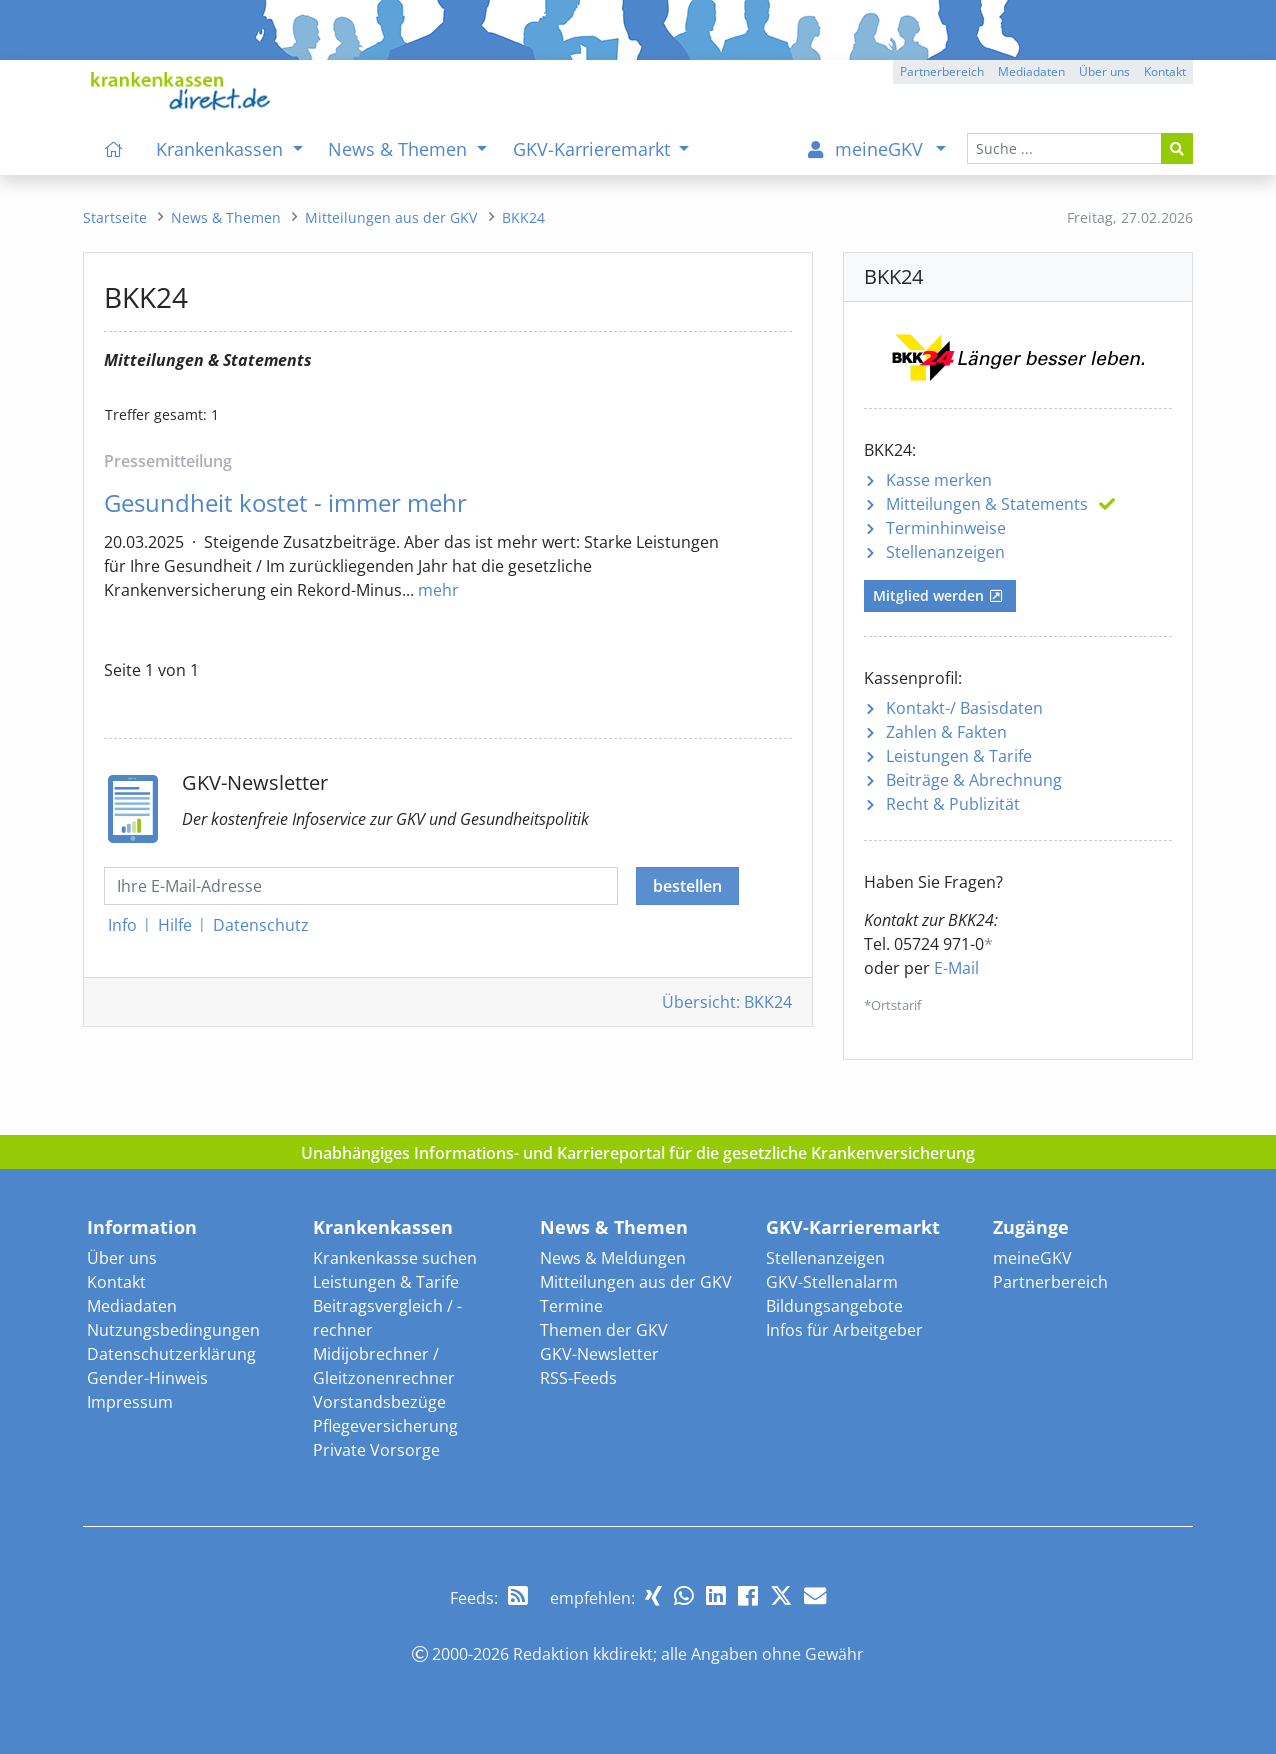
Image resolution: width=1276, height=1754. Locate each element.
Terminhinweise (946, 528)
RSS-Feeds (578, 1378)
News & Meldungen (613, 1258)
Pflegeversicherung (385, 1426)
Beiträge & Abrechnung (974, 780)
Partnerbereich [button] (942, 71)
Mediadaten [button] (1031, 71)
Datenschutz (261, 925)
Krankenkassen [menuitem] (222, 149)
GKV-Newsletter (599, 1354)
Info (122, 925)
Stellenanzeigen (945, 552)
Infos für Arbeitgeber (844, 1330)
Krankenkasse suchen (395, 1258)
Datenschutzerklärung (171, 1354)
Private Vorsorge (376, 1450)
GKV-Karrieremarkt (853, 1227)
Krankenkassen (383, 1227)
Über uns (122, 1258)
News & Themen (614, 1227)
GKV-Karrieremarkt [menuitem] (594, 149)
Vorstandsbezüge (379, 1402)
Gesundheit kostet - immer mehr (285, 502)
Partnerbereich (1050, 1282)
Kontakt (116, 1282)
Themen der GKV (604, 1330)
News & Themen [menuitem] (400, 149)
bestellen (687, 886)
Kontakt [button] (1165, 71)
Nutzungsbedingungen (173, 1330)
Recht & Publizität (953, 804)
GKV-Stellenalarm (832, 1282)
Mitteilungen (987, 504)
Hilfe (175, 925)
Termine (571, 1306)
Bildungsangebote (834, 1306)
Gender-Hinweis (147, 1378)
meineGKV (1032, 1258)
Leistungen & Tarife (959, 756)
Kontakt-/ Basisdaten (964, 708)
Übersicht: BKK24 (727, 1002)
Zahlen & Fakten (946, 732)
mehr (438, 590)
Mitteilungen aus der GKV (636, 1282)
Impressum (130, 1402)
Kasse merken (939, 480)
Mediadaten (132, 1306)
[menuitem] (114, 149)
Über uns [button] (1104, 71)
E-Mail (956, 968)
